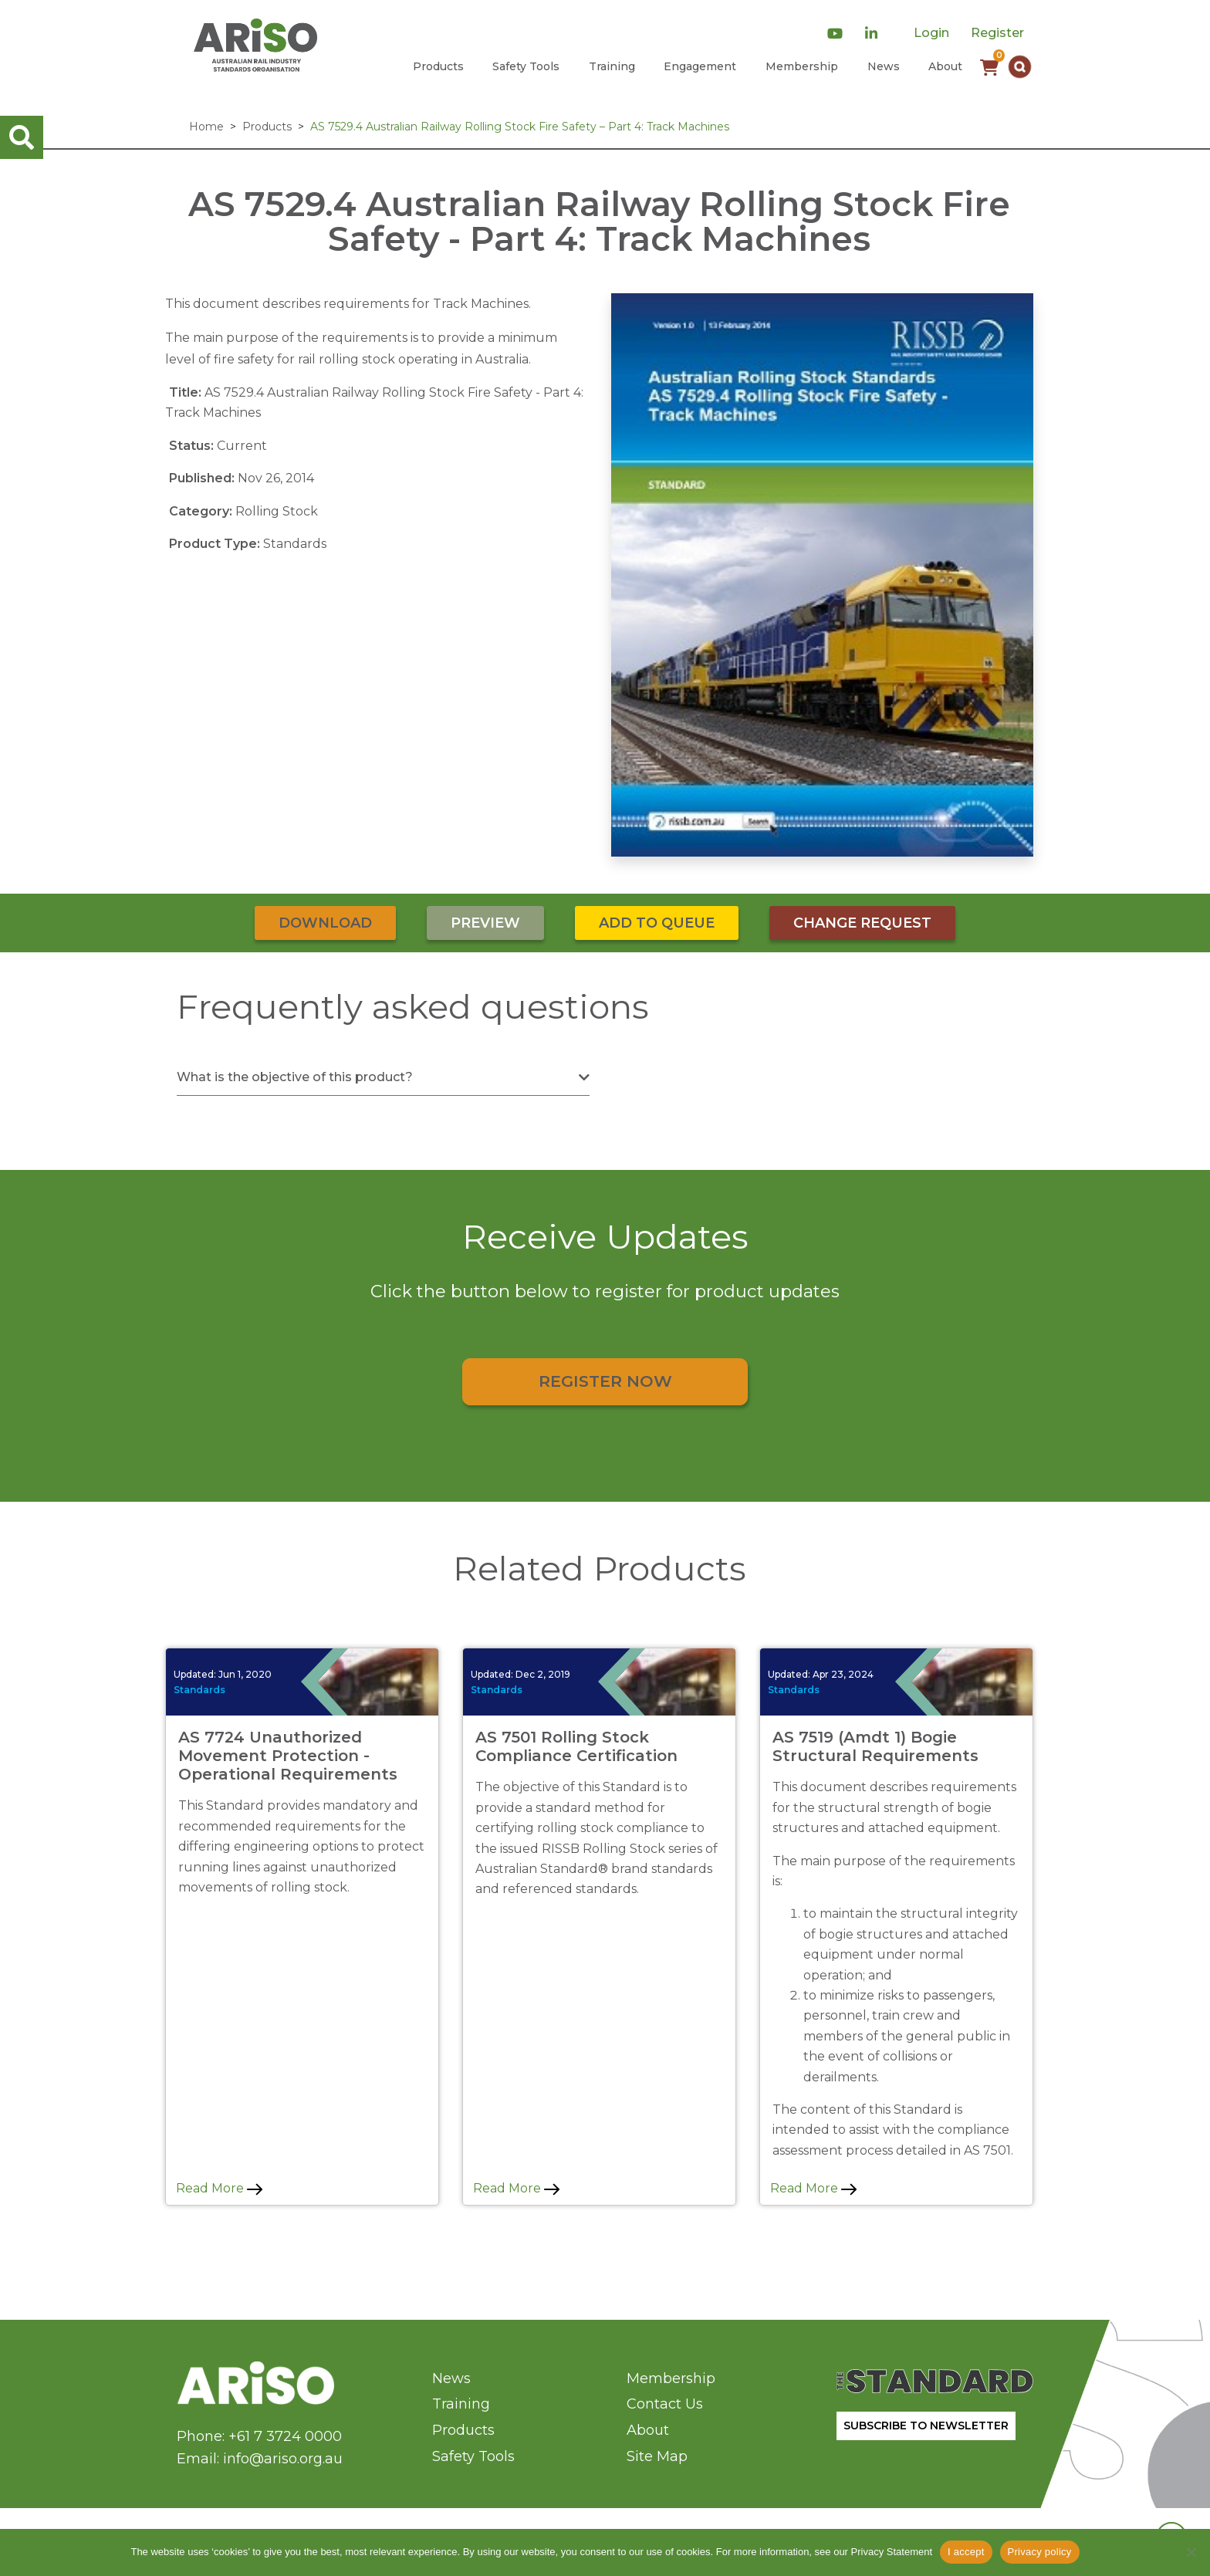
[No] (1190, 2552)
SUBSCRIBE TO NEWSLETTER (926, 2425)
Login (931, 32)
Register (997, 32)
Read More (219, 2188)
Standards (199, 1689)
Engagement (700, 66)
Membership (802, 66)
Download (325, 922)
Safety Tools (525, 66)
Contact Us (665, 2403)
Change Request (862, 922)
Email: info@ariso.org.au (260, 2458)
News (883, 66)
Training (612, 66)
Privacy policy (1040, 2551)
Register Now (605, 1381)
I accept (966, 2551)
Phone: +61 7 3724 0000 (259, 2436)
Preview (485, 922)
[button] (1019, 66)
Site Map (657, 2456)
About (945, 66)
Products (438, 66)
